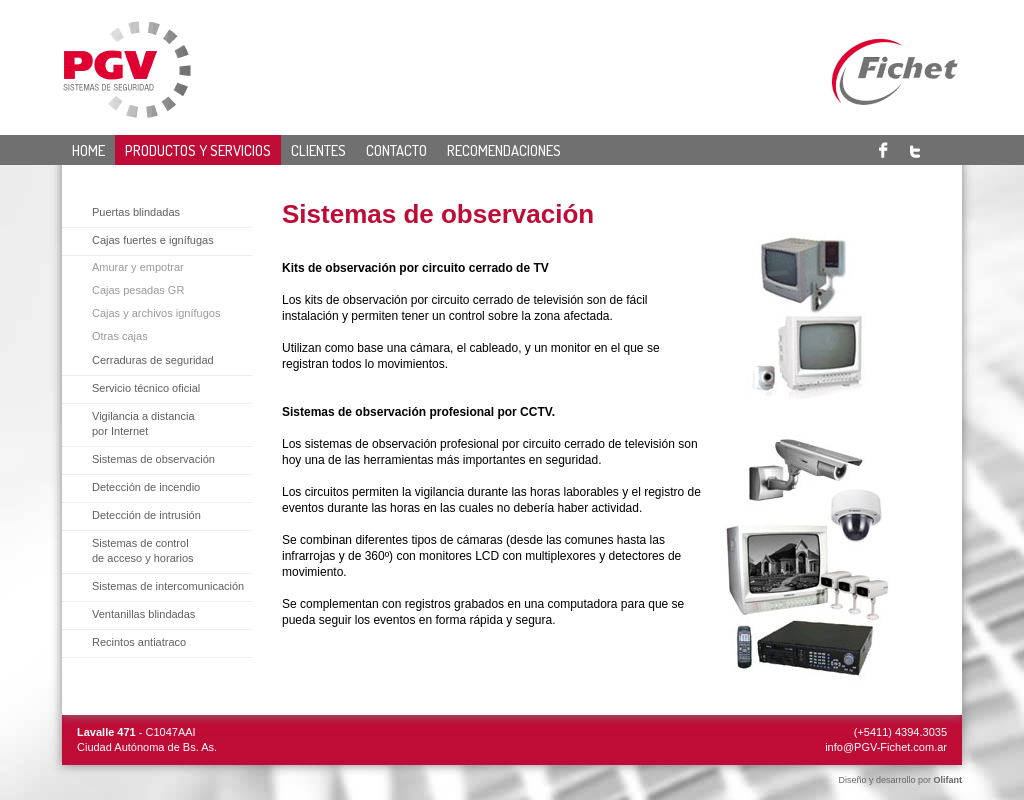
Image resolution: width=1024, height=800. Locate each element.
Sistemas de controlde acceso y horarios (143, 550)
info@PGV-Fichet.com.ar (886, 747)
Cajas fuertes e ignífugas (153, 240)
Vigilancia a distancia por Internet (143, 423)
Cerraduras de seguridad (153, 360)
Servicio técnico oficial (146, 388)
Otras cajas (120, 336)
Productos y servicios (198, 150)
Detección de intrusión (146, 515)
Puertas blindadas (136, 212)
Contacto (396, 150)
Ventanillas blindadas (143, 614)
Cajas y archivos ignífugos (156, 313)
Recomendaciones (504, 150)
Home (88, 150)
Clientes (318, 150)
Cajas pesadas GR (138, 290)
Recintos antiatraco (139, 642)
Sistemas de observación (153, 459)
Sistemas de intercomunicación (168, 586)
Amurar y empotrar (138, 267)
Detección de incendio (146, 487)
